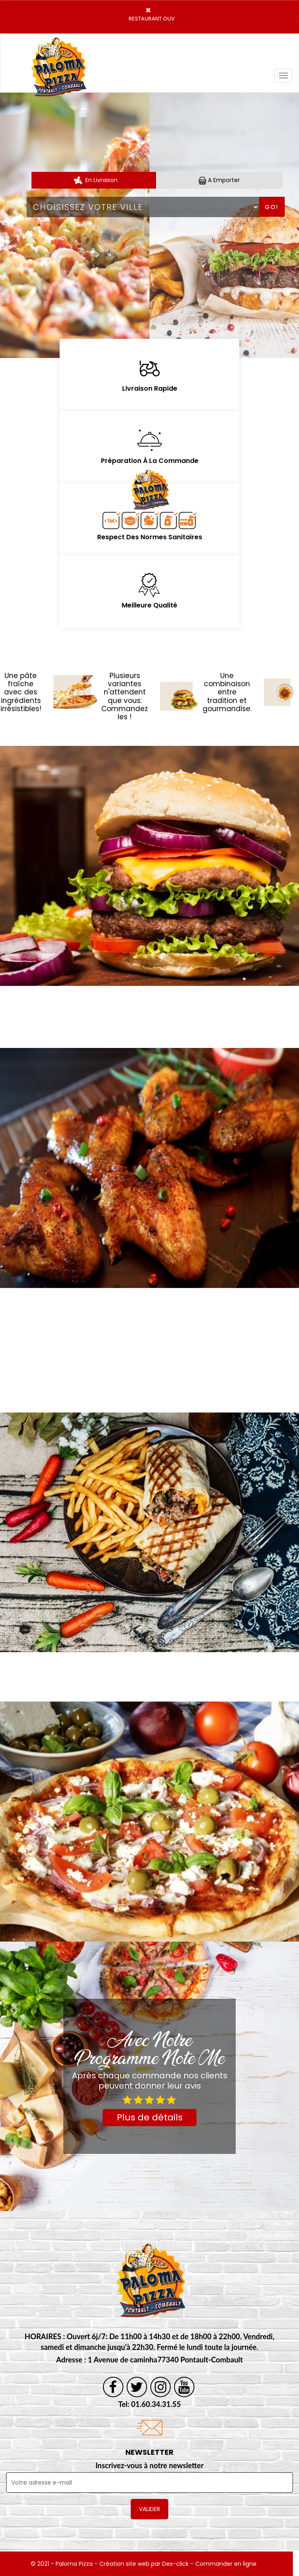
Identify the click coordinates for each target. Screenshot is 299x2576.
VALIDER (149, 2509)
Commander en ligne (226, 2564)
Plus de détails (150, 2117)
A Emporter (219, 180)
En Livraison (95, 180)
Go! (272, 207)
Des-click (175, 2564)
